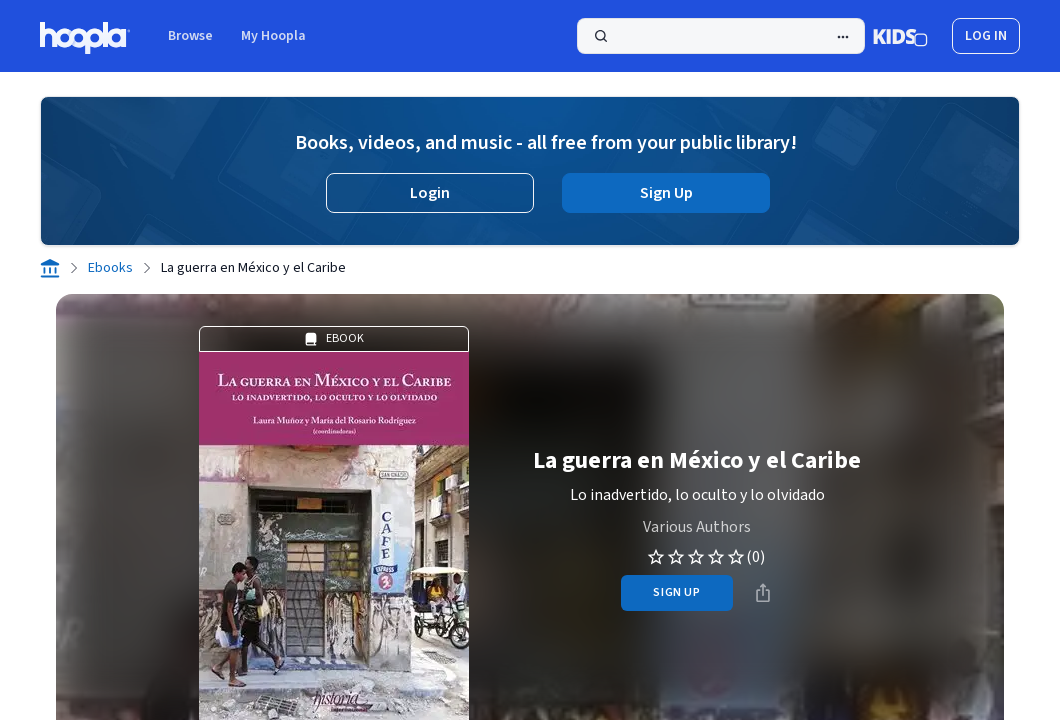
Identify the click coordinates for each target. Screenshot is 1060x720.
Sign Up (666, 193)
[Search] (721, 36)
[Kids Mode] (900, 36)
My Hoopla (273, 36)
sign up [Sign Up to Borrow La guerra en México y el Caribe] (676, 592)
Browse (190, 36)
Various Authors (697, 527)
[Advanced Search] (843, 37)
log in (986, 36)
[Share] (763, 593)
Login (430, 193)
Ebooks (110, 268)
